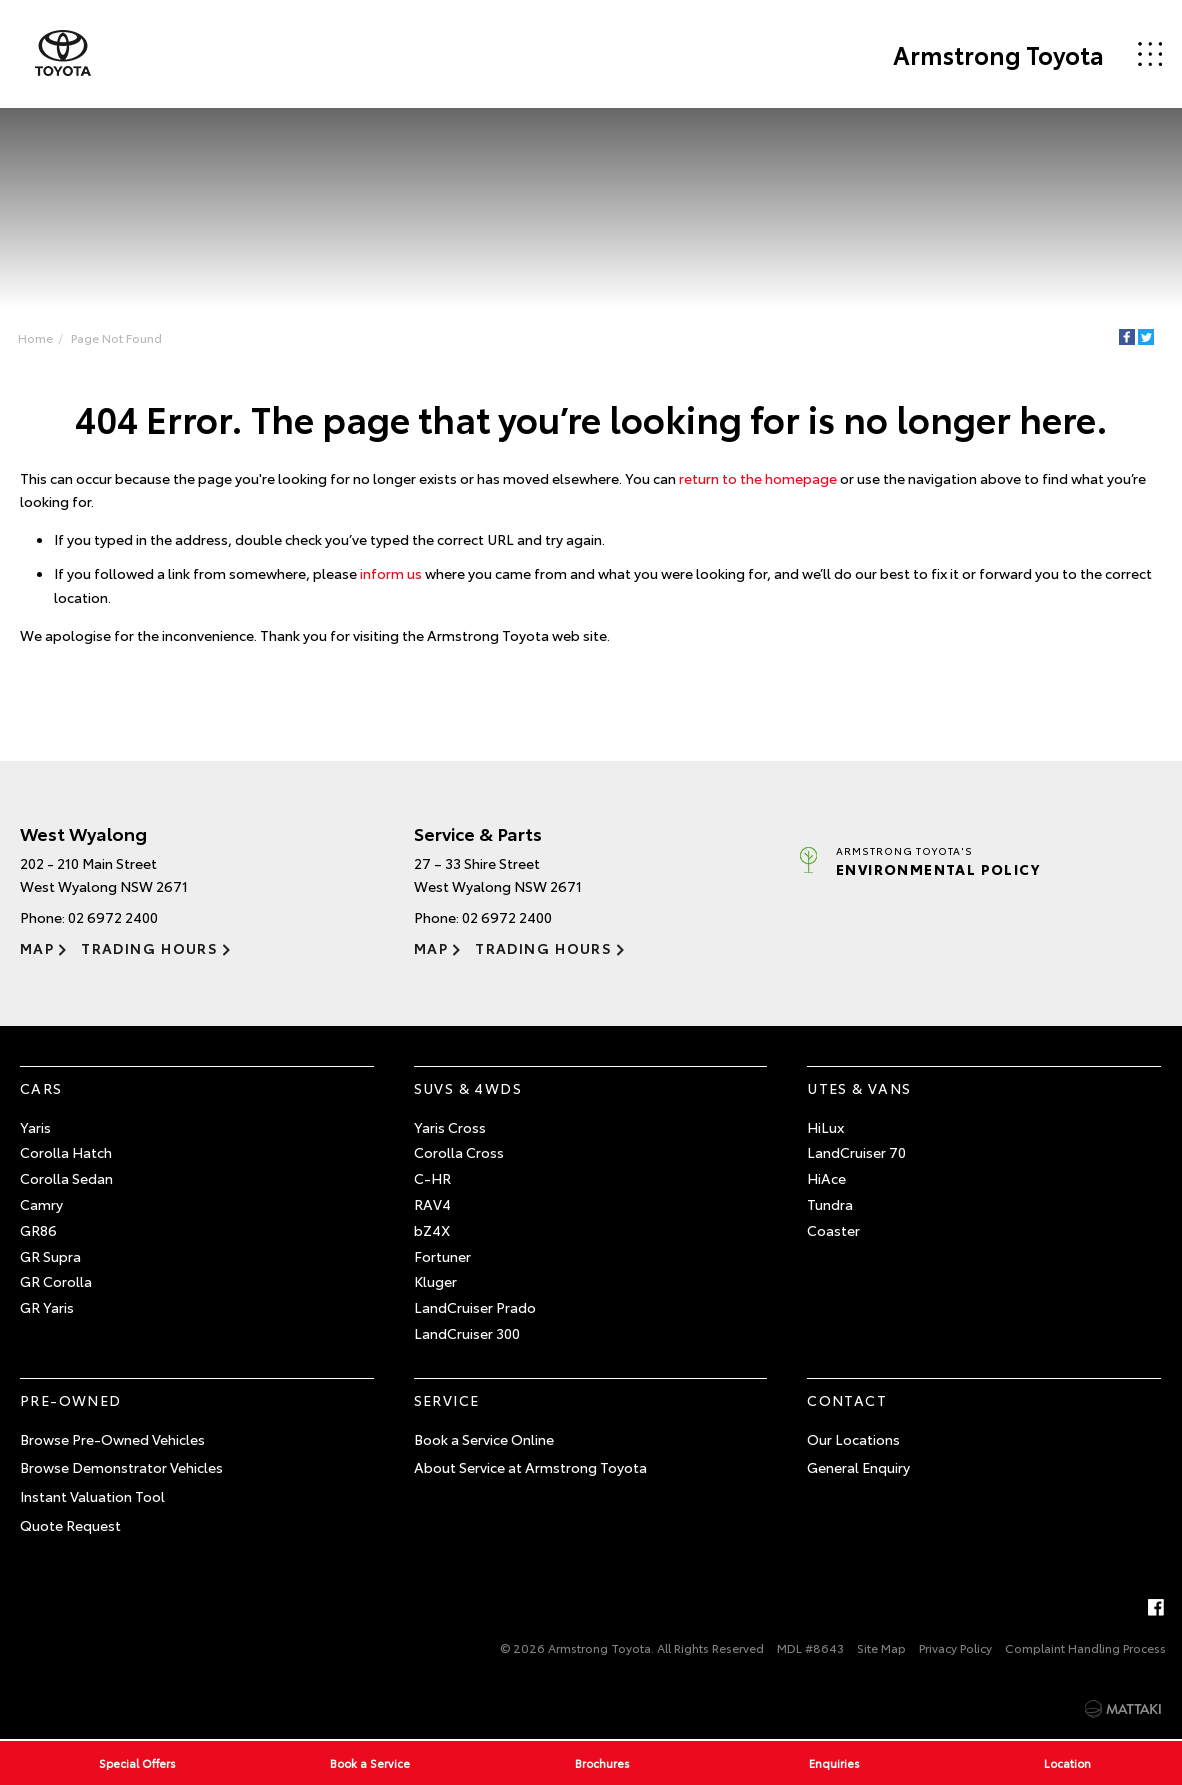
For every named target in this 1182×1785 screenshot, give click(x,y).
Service (447, 1400)
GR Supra (50, 1256)
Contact (847, 1400)
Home (35, 337)
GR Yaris (47, 1307)
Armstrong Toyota (998, 54)
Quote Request (70, 1525)
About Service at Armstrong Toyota (530, 1467)
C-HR (432, 1178)
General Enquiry (858, 1467)
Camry (41, 1204)
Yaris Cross (450, 1127)
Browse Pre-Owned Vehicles (112, 1439)
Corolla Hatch (66, 1152)
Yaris (35, 1127)
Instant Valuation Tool (92, 1496)
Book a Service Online (484, 1439)
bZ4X (432, 1230)
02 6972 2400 (113, 917)
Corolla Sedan (66, 1178)
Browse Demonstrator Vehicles (121, 1467)
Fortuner (442, 1256)
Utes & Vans (859, 1088)
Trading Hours (149, 948)
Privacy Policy (955, 1647)
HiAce (826, 1178)
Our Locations (853, 1439)
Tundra (830, 1204)
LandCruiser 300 (467, 1333)
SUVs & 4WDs (468, 1088)
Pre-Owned (71, 1400)
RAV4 (432, 1204)
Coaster (833, 1230)
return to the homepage (758, 478)
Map (37, 948)
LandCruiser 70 (856, 1152)
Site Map (881, 1647)
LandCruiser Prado (475, 1307)
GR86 (38, 1230)
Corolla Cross (459, 1152)
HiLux (825, 1127)
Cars (41, 1088)
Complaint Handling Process (1085, 1647)
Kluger (435, 1281)
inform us (391, 573)
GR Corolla (56, 1281)
